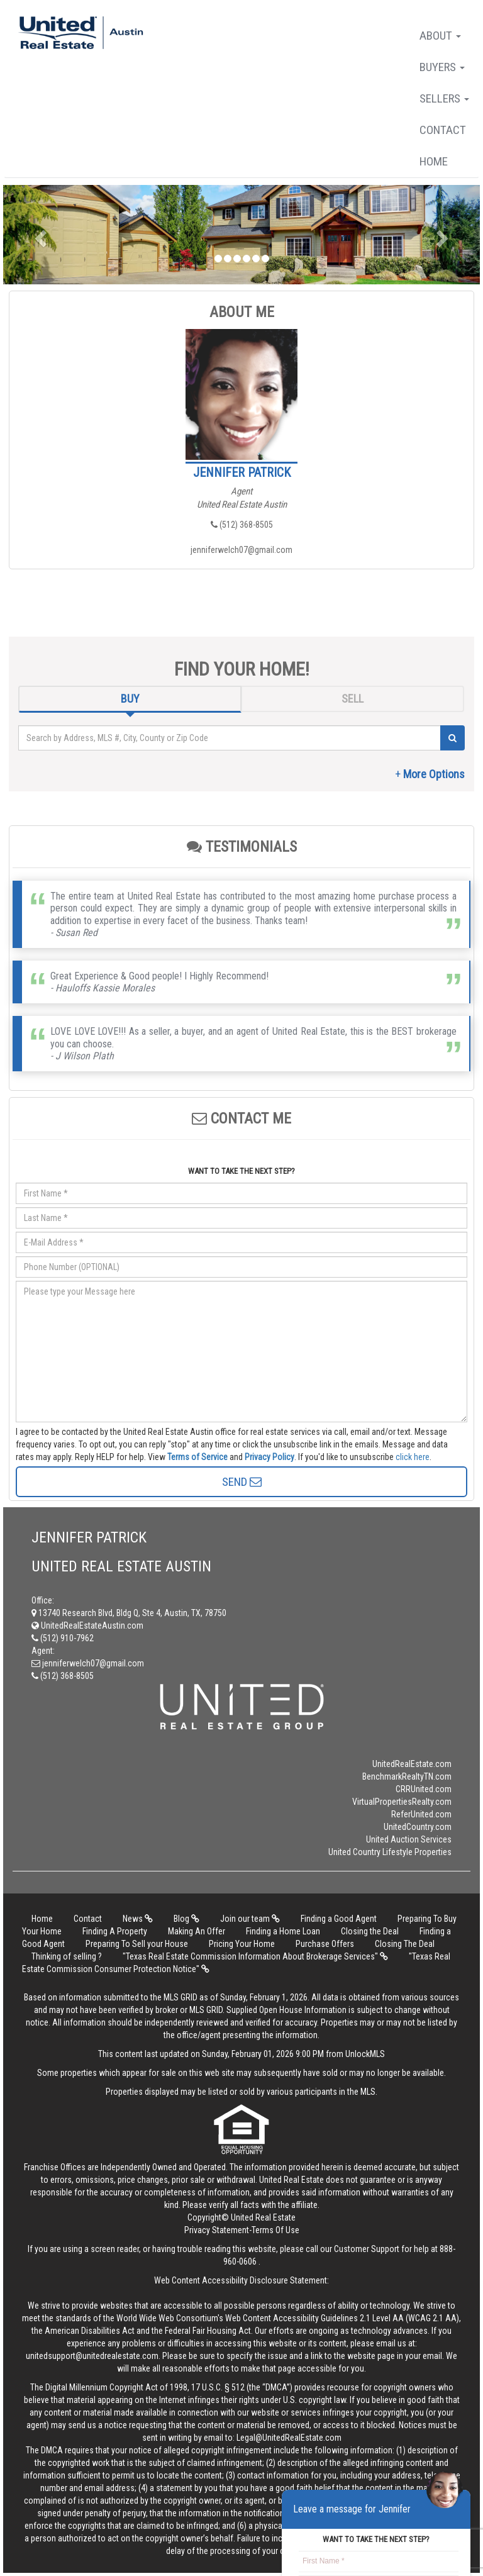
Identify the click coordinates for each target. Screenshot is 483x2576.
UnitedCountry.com (418, 1827)
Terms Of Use (275, 2230)
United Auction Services (409, 1839)
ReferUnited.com (421, 1814)
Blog (186, 1919)
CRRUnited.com (424, 1789)
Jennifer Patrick (242, 472)
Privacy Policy (269, 1457)
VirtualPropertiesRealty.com (402, 1802)
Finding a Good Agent (339, 1919)
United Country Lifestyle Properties (390, 1852)
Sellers (444, 98)
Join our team (250, 1919)
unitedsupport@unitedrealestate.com (92, 2356)
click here (413, 1457)
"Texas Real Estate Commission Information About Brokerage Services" (255, 1956)
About (440, 35)
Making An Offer (196, 1931)
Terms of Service (197, 1457)
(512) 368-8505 (242, 525)
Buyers (442, 67)
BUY (130, 698)
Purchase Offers (325, 1944)
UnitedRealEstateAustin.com (87, 1625)
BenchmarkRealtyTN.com (407, 1776)
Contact (442, 130)
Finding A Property (114, 1931)
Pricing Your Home (242, 1944)
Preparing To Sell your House (137, 1944)
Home (433, 161)
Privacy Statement (216, 2230)
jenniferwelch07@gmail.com (241, 550)
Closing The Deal (405, 1944)
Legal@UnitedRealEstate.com (288, 2438)
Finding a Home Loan (283, 1931)
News (138, 1919)
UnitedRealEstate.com (412, 1764)
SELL (352, 698)
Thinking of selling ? (66, 1956)
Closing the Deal (370, 1931)
